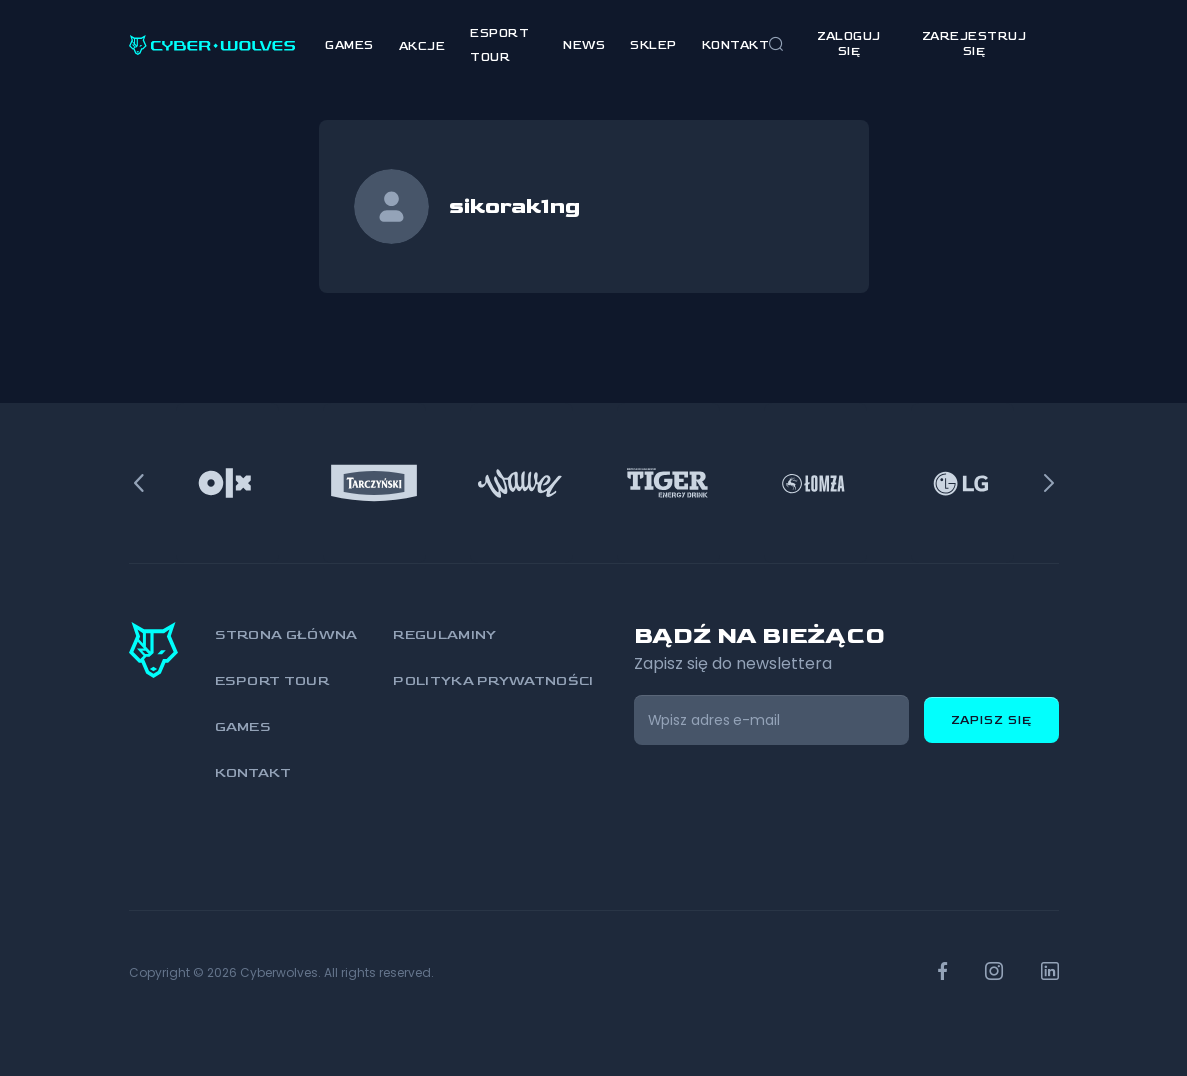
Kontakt (736, 45)
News (584, 45)
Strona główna (286, 634)
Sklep (653, 45)
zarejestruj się (974, 44)
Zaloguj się (849, 44)
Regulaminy (444, 634)
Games (349, 45)
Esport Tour (272, 680)
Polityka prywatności (493, 680)
